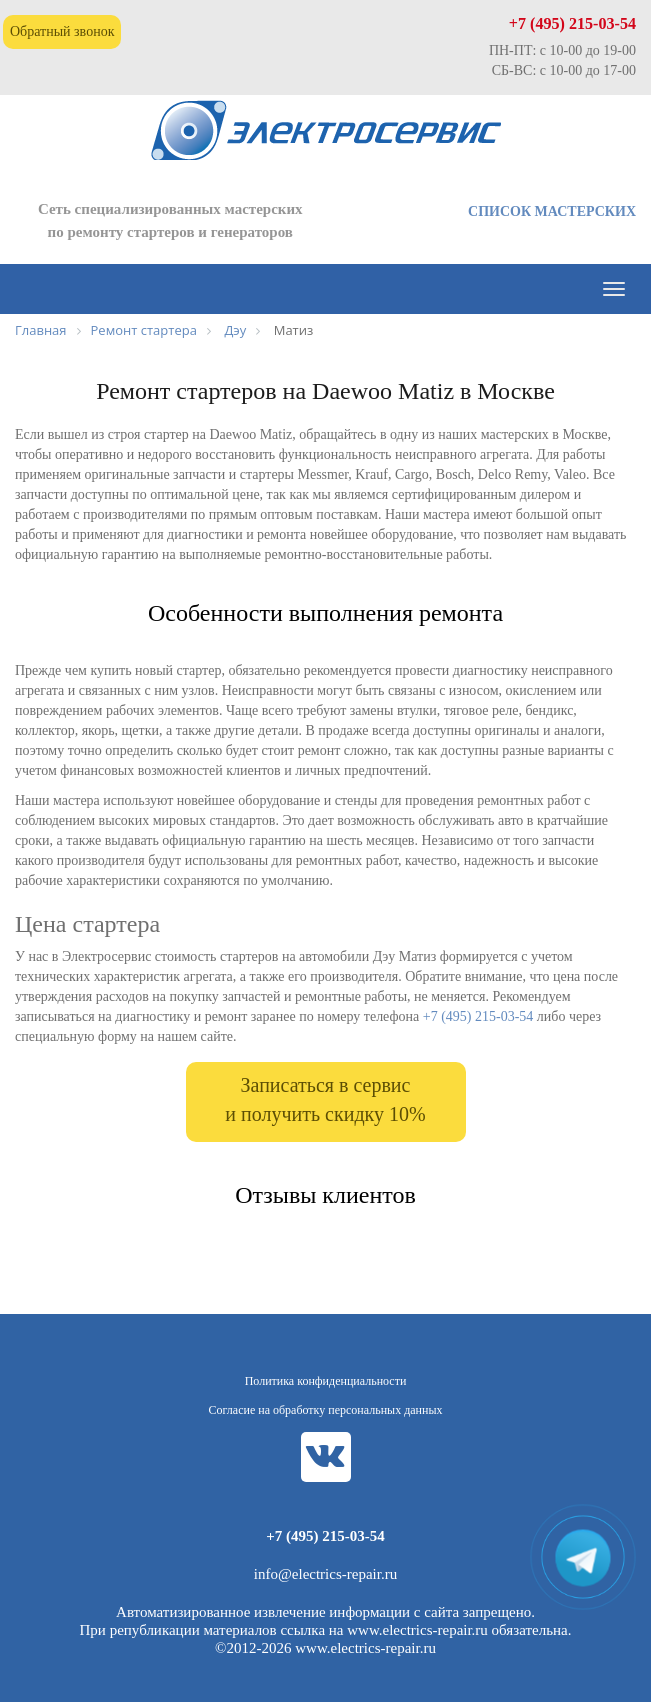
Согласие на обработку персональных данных (326, 1410)
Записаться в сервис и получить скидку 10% (325, 1099)
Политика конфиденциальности (326, 1381)
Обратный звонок (62, 31)
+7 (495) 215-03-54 (572, 23)
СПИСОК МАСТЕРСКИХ (552, 211)
